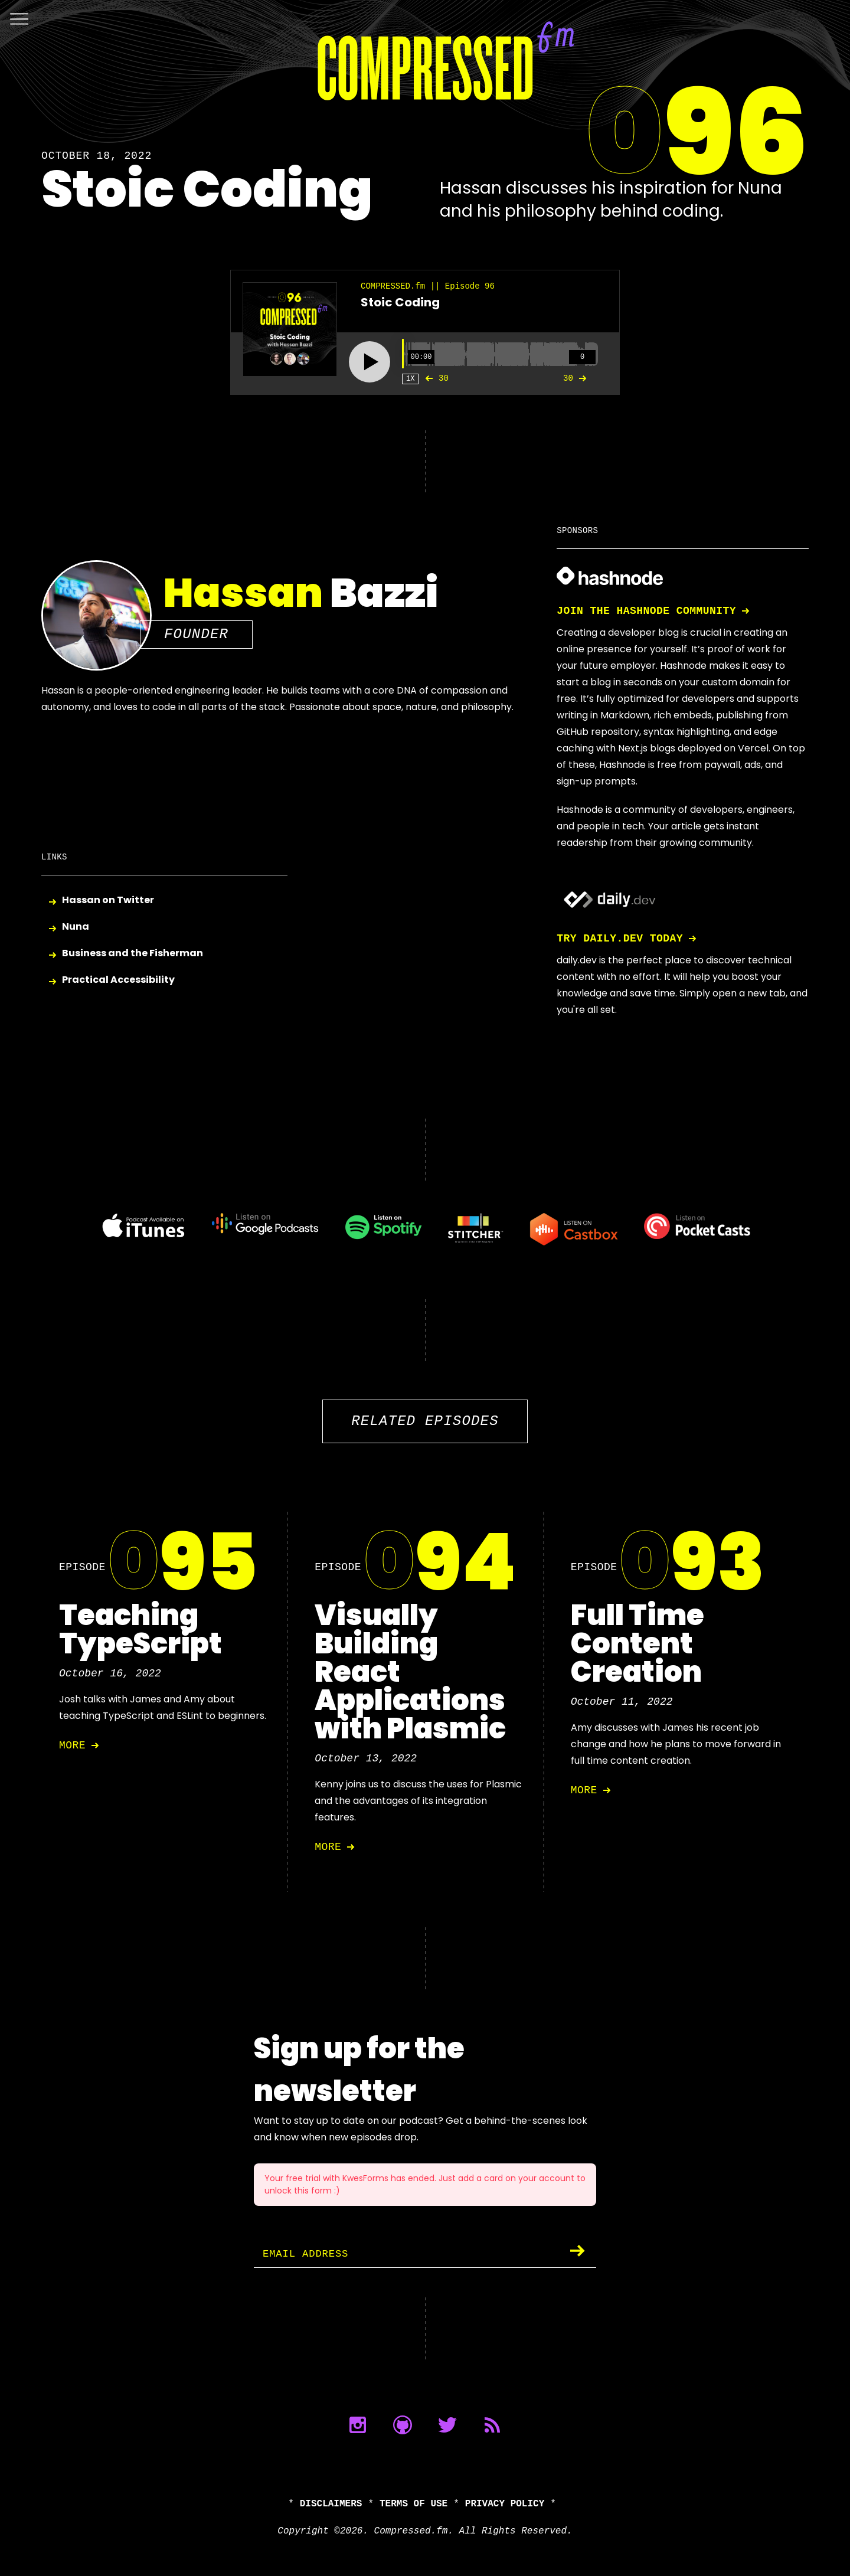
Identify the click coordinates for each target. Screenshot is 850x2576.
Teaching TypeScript (140, 1629)
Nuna (75, 927)
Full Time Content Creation (637, 1644)
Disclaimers (331, 2503)
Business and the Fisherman (132, 953)
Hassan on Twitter (108, 900)
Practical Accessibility (118, 980)
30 (434, 378)
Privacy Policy (504, 2503)
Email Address (307, 2254)
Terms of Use (413, 2503)
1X (410, 379)
